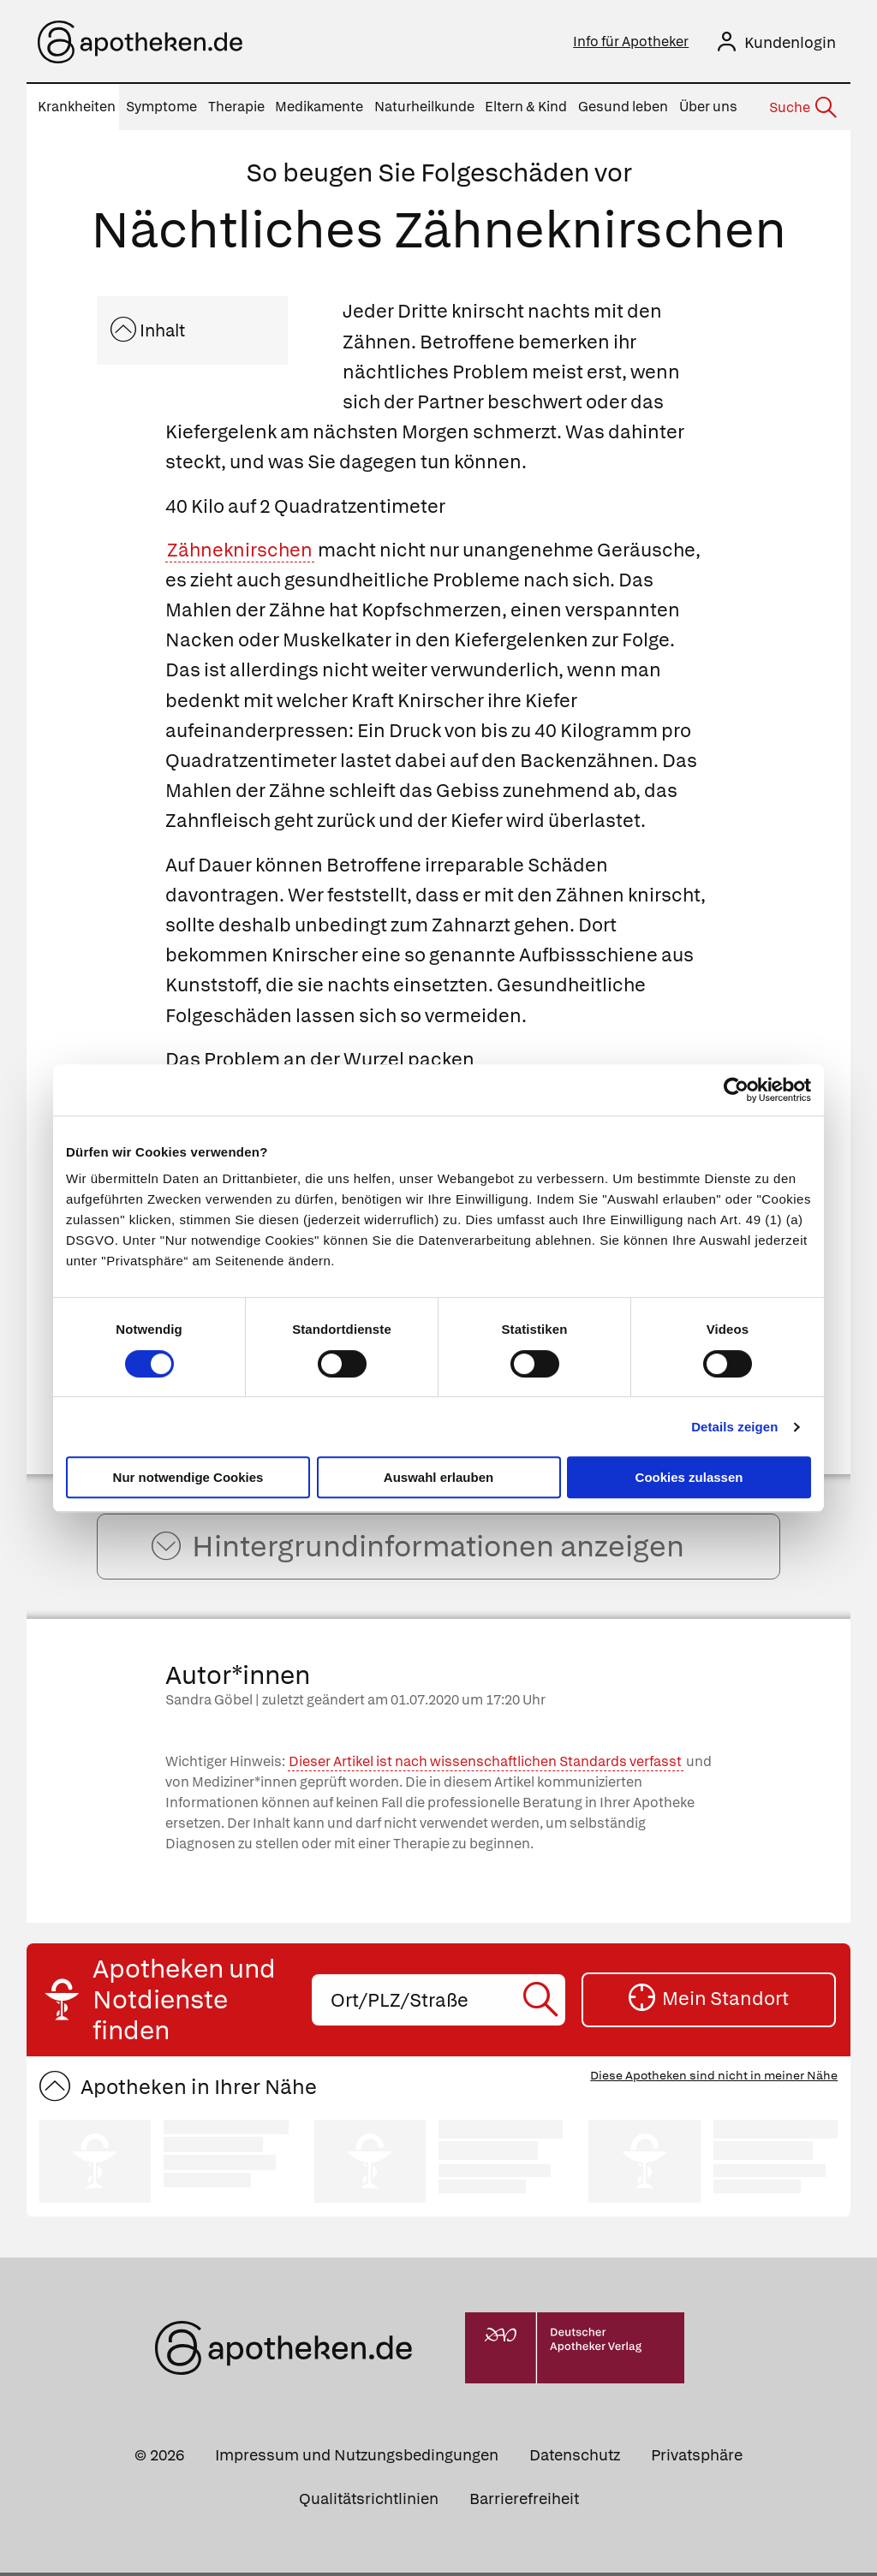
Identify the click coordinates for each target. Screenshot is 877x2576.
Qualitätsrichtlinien (368, 2501)
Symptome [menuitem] (161, 107)
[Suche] (802, 107)
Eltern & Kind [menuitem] (526, 107)
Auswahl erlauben (438, 1477)
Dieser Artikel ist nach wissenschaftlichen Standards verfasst (485, 1765)
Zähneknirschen (240, 550)
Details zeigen (734, 1426)
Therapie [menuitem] (236, 107)
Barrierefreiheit (524, 2501)
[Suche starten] (543, 2003)
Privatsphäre (697, 2457)
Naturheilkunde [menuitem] (424, 107)
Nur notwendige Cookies (188, 1477)
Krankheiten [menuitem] (77, 107)
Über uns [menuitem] (708, 107)
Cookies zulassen (689, 1477)
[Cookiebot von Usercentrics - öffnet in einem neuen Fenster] (736, 1090)
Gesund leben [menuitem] (623, 107)
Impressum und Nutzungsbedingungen (356, 2457)
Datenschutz (574, 2457)
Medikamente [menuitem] (319, 107)
